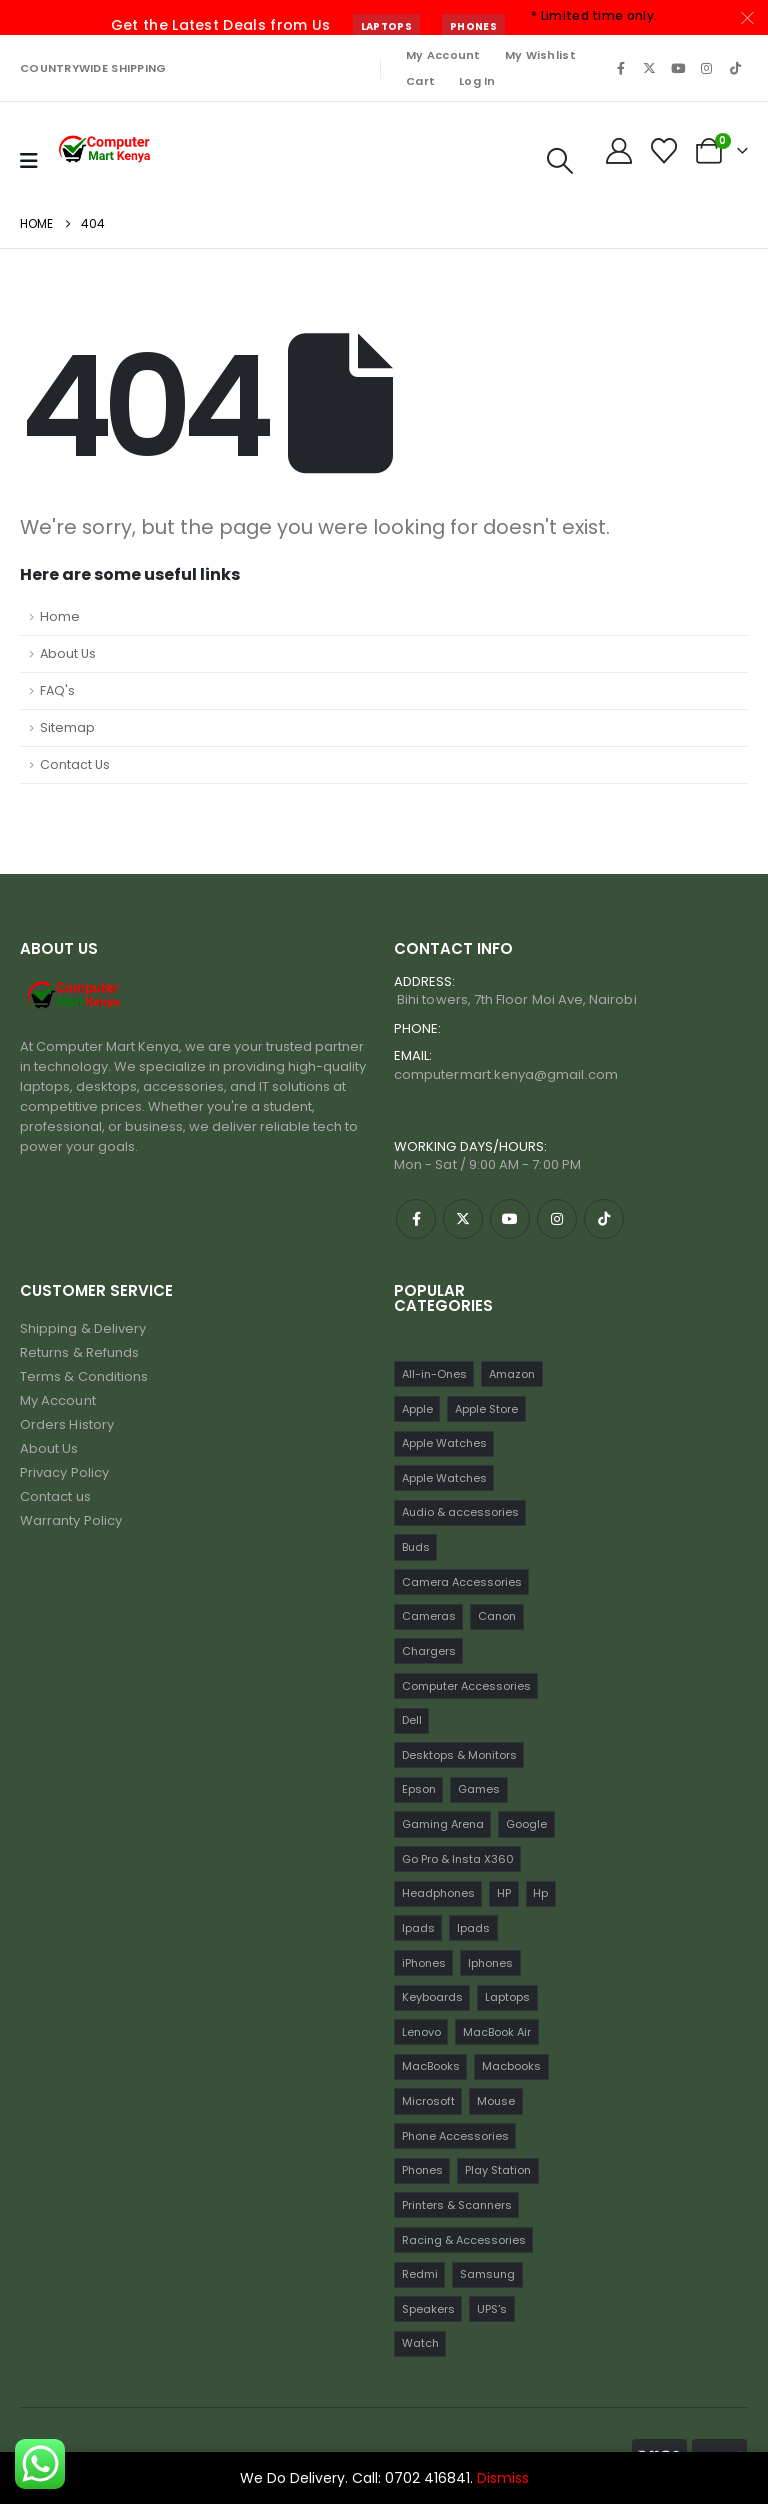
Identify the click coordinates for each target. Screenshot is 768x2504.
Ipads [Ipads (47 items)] (418, 1928)
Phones (473, 26)
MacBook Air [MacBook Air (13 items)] (497, 2032)
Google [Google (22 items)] (526, 1824)
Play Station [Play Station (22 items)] (498, 2170)
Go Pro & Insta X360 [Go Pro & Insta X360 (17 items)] (458, 1859)
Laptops (386, 26)
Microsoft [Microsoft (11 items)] (428, 2101)
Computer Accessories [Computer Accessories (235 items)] (466, 1686)
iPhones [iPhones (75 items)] (424, 1963)
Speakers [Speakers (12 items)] (428, 2309)
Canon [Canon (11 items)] (497, 1616)
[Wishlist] (664, 151)
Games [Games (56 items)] (479, 1789)
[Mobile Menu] (29, 161)
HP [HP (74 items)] (504, 1893)
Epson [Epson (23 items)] (419, 1789)
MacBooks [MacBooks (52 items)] (431, 2066)
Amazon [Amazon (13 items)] (512, 1374)
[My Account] (618, 151)
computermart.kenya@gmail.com (506, 1074)
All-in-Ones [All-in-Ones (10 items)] (434, 1374)
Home (60, 616)
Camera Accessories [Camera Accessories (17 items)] (462, 1582)
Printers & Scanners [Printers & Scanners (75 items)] (457, 2205)
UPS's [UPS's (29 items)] (492, 2309)
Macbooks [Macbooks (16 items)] (511, 2066)
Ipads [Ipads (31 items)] (473, 1928)
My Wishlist (540, 55)
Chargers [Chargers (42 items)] (429, 1651)
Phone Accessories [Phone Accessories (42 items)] (455, 2136)
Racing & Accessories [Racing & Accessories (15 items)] (464, 2240)
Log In (477, 81)
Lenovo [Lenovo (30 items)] (421, 2032)
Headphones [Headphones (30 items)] (438, 1893)
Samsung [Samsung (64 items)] (487, 2274)
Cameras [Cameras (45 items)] (429, 1616)
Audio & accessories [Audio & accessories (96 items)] (460, 1512)
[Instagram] (707, 68)
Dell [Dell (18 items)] (412, 1720)
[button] (559, 161)
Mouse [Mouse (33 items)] (496, 2101)
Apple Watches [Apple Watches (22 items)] (444, 1443)
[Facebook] (621, 68)
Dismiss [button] (503, 2478)
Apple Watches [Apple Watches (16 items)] (444, 1478)
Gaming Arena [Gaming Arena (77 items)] (443, 1824)
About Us (68, 653)
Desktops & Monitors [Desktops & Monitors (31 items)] (459, 1755)
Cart (420, 81)
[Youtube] (678, 68)
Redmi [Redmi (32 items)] (420, 2274)
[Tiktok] (735, 68)
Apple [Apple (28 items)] (417, 1409)
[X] (650, 68)
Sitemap (67, 727)
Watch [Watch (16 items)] (420, 2343)
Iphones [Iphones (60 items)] (490, 1963)
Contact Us (75, 764)
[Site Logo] (106, 151)
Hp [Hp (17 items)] (540, 1893)
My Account (443, 55)
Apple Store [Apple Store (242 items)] (486, 1409)
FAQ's (57, 690)
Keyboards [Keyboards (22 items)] (432, 1997)
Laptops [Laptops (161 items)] (507, 1997)
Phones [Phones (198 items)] (422, 2170)
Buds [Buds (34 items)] (416, 1547)
